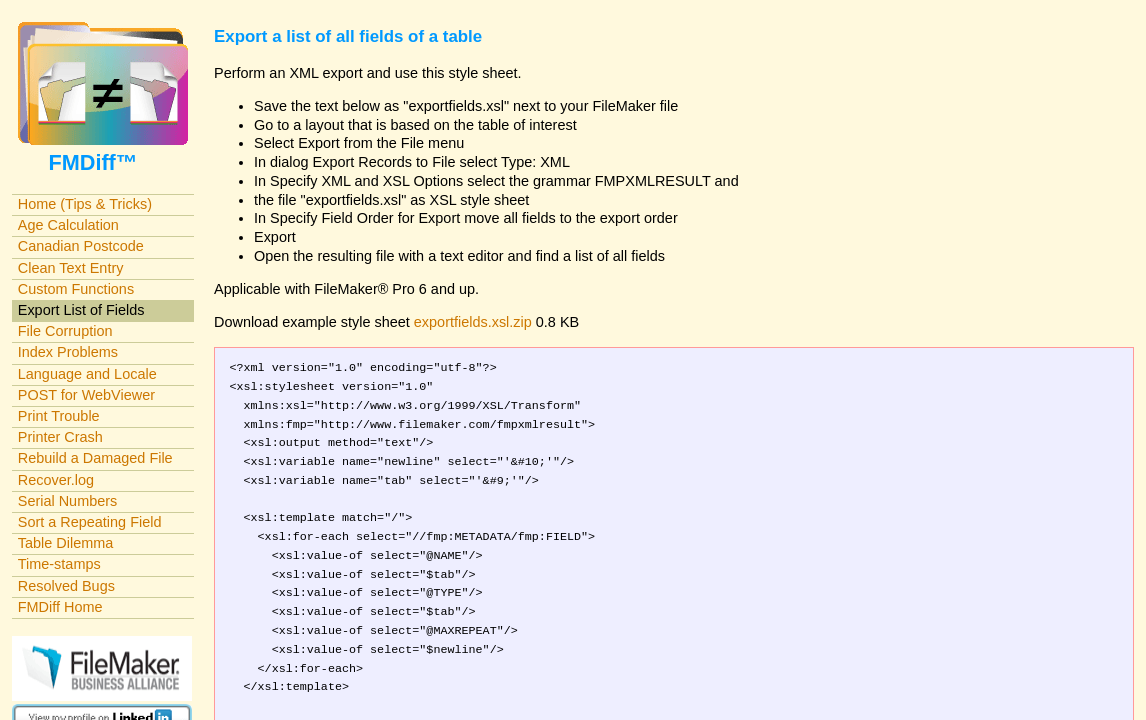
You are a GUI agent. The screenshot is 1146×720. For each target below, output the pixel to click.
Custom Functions (76, 289)
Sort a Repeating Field (90, 522)
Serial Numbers (68, 501)
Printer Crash (60, 437)
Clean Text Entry (71, 268)
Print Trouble (59, 416)
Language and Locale (87, 374)
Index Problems (68, 352)
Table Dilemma (65, 543)
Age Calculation (68, 225)
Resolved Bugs (66, 586)
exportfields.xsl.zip (473, 322)
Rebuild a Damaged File (95, 458)
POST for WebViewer (86, 395)
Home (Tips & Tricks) (85, 204)
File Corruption (65, 331)
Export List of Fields (81, 310)
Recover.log (56, 480)
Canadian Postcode (81, 246)
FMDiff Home (60, 607)
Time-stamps (59, 564)
